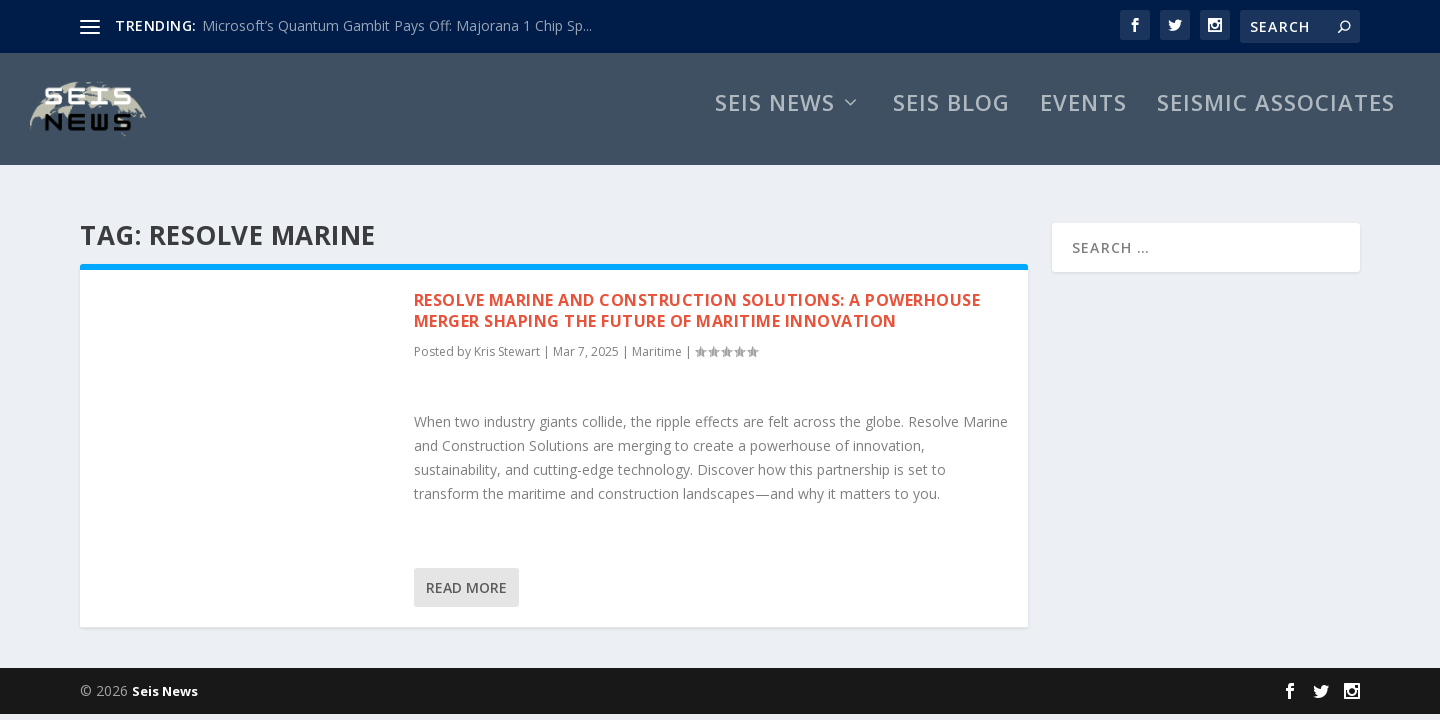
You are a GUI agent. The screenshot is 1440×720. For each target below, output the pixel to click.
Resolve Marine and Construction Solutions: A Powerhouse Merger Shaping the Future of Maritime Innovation (697, 312)
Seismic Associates (1276, 125)
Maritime (657, 354)
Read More (466, 589)
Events (1083, 125)
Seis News (775, 125)
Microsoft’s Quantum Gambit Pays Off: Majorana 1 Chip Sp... (397, 25)
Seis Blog (951, 125)
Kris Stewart (507, 354)
